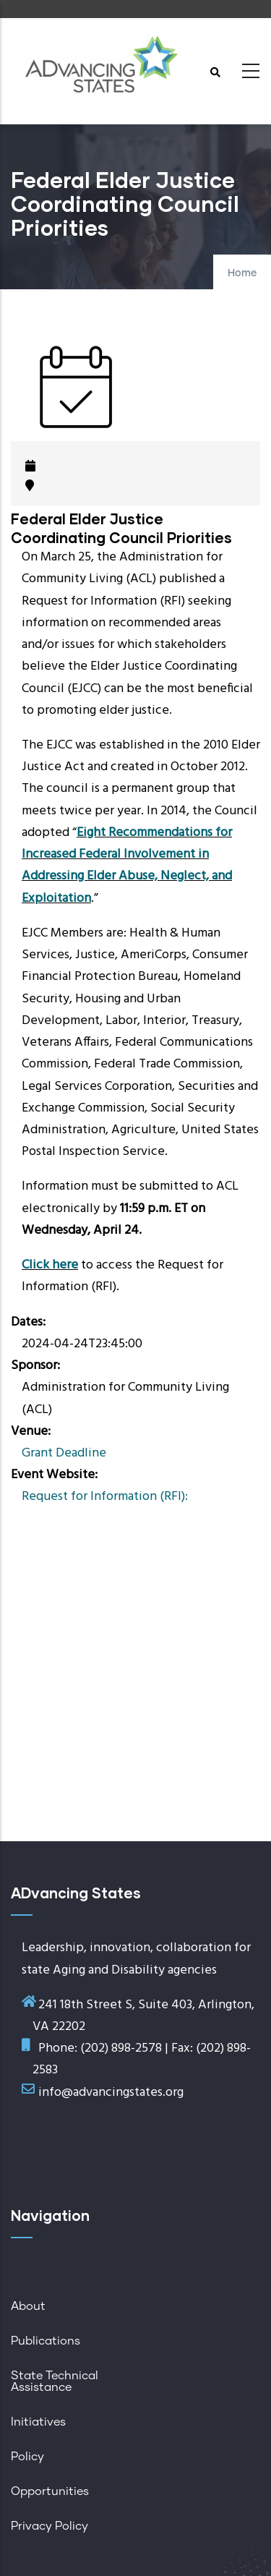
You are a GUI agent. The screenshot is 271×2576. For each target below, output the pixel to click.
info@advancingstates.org (111, 2092)
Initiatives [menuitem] (38, 2422)
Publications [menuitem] (45, 2341)
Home (242, 273)
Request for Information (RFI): (105, 1496)
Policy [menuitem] (27, 2456)
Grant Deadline (64, 1453)
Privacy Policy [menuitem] (49, 2526)
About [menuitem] (28, 2306)
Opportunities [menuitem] (50, 2491)
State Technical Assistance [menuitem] (54, 2381)
